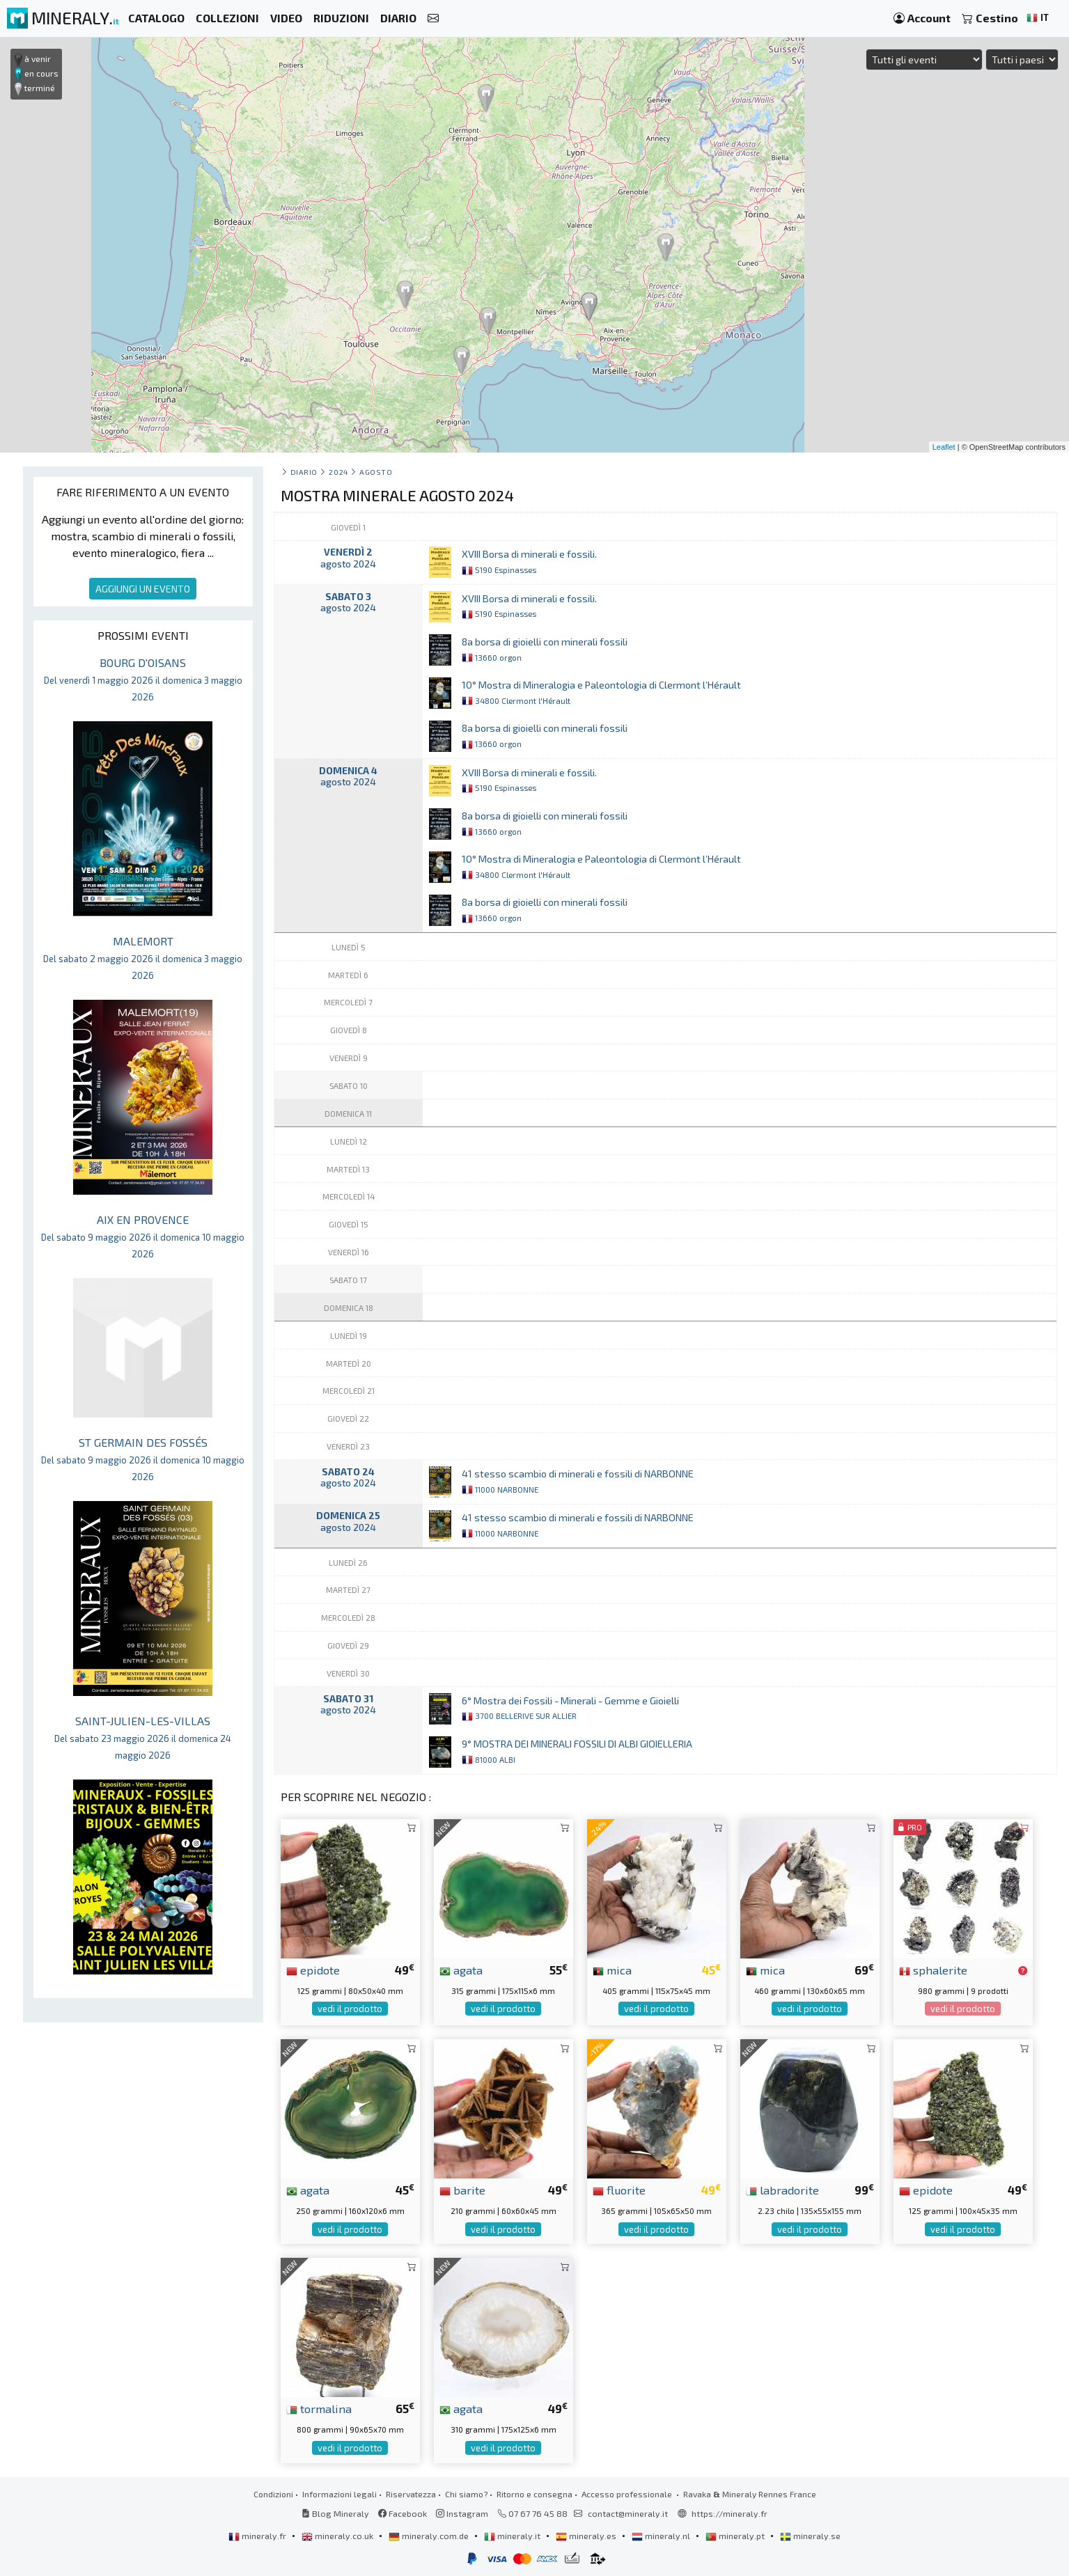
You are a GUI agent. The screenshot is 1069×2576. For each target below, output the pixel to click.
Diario (304, 471)
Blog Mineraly (335, 2513)
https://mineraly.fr (729, 2513)
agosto (375, 471)
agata (461, 1970)
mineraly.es (587, 2535)
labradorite (782, 2190)
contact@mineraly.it (628, 2513)
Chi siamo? (466, 2494)
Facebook (402, 2513)
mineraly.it (513, 2535)
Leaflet (944, 447)
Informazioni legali (339, 2494)
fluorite (619, 2190)
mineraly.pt (736, 2535)
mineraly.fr (258, 2535)
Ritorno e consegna (534, 2494)
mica (612, 1970)
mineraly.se (810, 2535)
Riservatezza (411, 2494)
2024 (338, 471)
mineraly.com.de (430, 2535)
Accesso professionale (628, 2494)
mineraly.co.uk (338, 2535)
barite (462, 2190)
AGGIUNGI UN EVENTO (142, 589)
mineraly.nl (662, 2535)
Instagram (462, 2513)
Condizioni (273, 2494)
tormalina (319, 2408)
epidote (313, 1970)
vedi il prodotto (350, 2008)
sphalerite (933, 1970)
